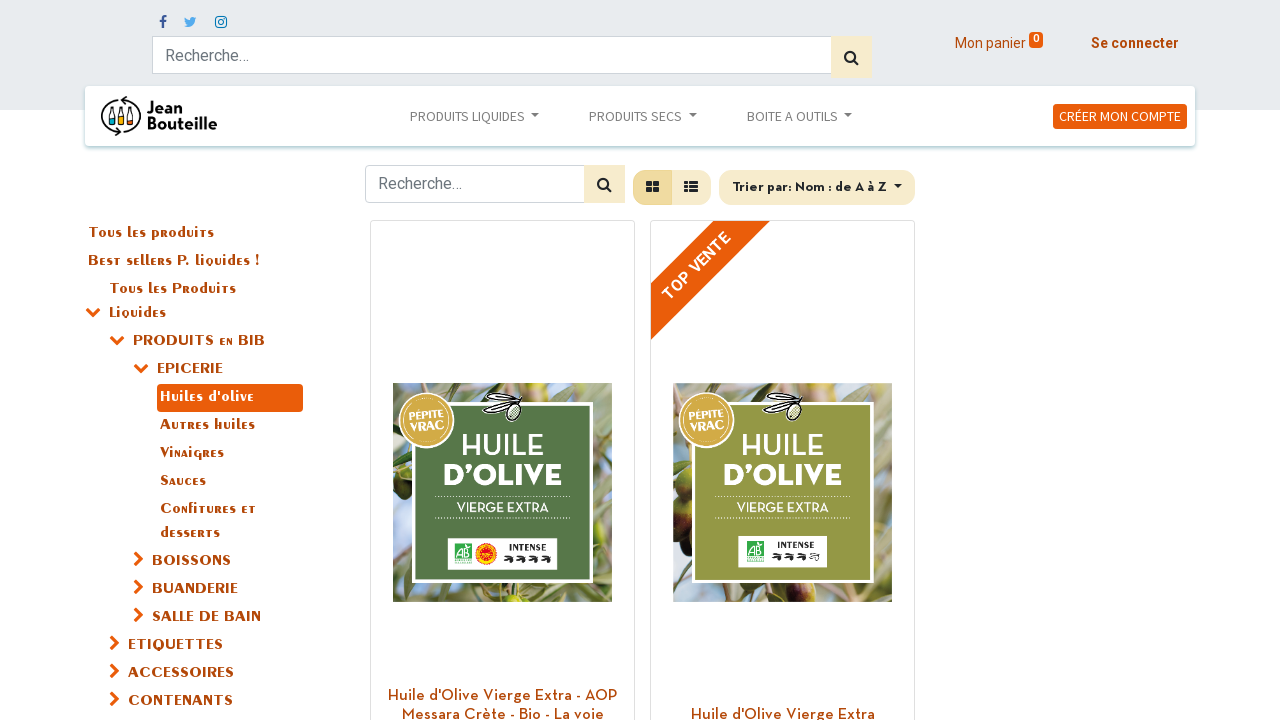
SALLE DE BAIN (206, 618)
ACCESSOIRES (181, 674)
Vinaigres (192, 454)
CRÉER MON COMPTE (1120, 116)
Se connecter (1135, 43)
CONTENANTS (180, 702)
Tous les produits (151, 234)
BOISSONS (191, 562)
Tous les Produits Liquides (172, 302)
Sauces (183, 482)
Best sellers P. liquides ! (173, 262)
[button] (817, 187)
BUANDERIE (195, 590)
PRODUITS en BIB (199, 342)
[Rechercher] (851, 57)
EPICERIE (190, 370)
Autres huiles (207, 426)
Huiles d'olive (207, 398)
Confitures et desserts (208, 522)
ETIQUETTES (175, 646)
